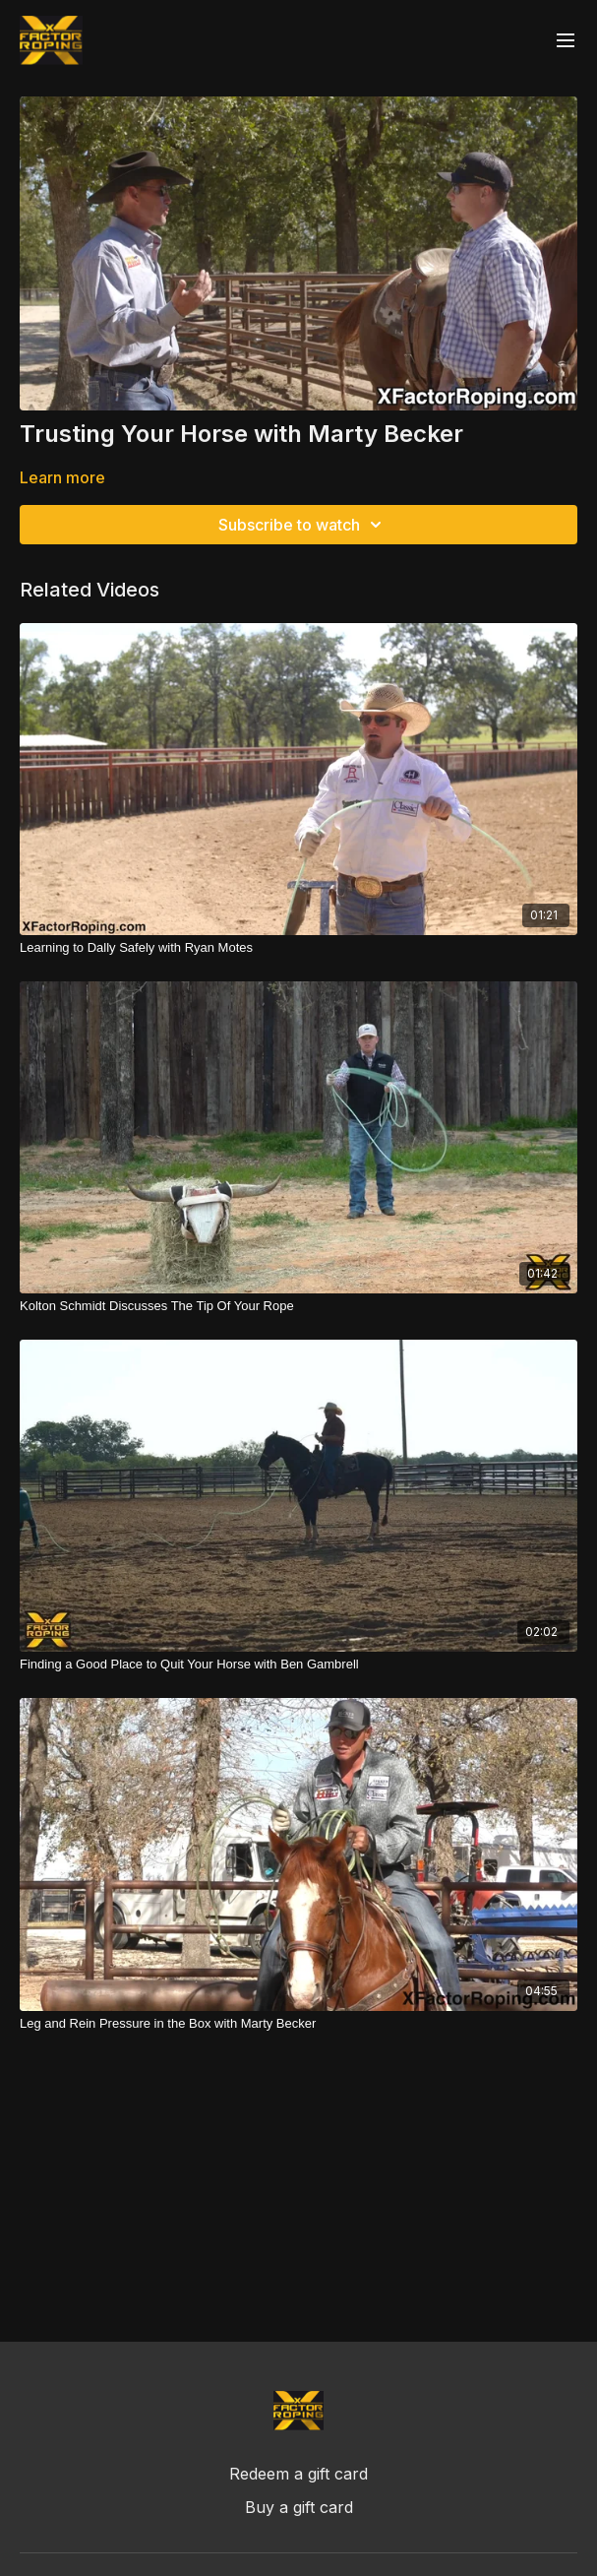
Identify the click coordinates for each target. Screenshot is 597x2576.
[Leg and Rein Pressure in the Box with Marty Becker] (298, 2024)
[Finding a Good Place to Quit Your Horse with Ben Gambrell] (298, 1664)
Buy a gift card (299, 2507)
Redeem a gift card (298, 2473)
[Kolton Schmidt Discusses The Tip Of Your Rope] (298, 1306)
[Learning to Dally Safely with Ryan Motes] (298, 948)
